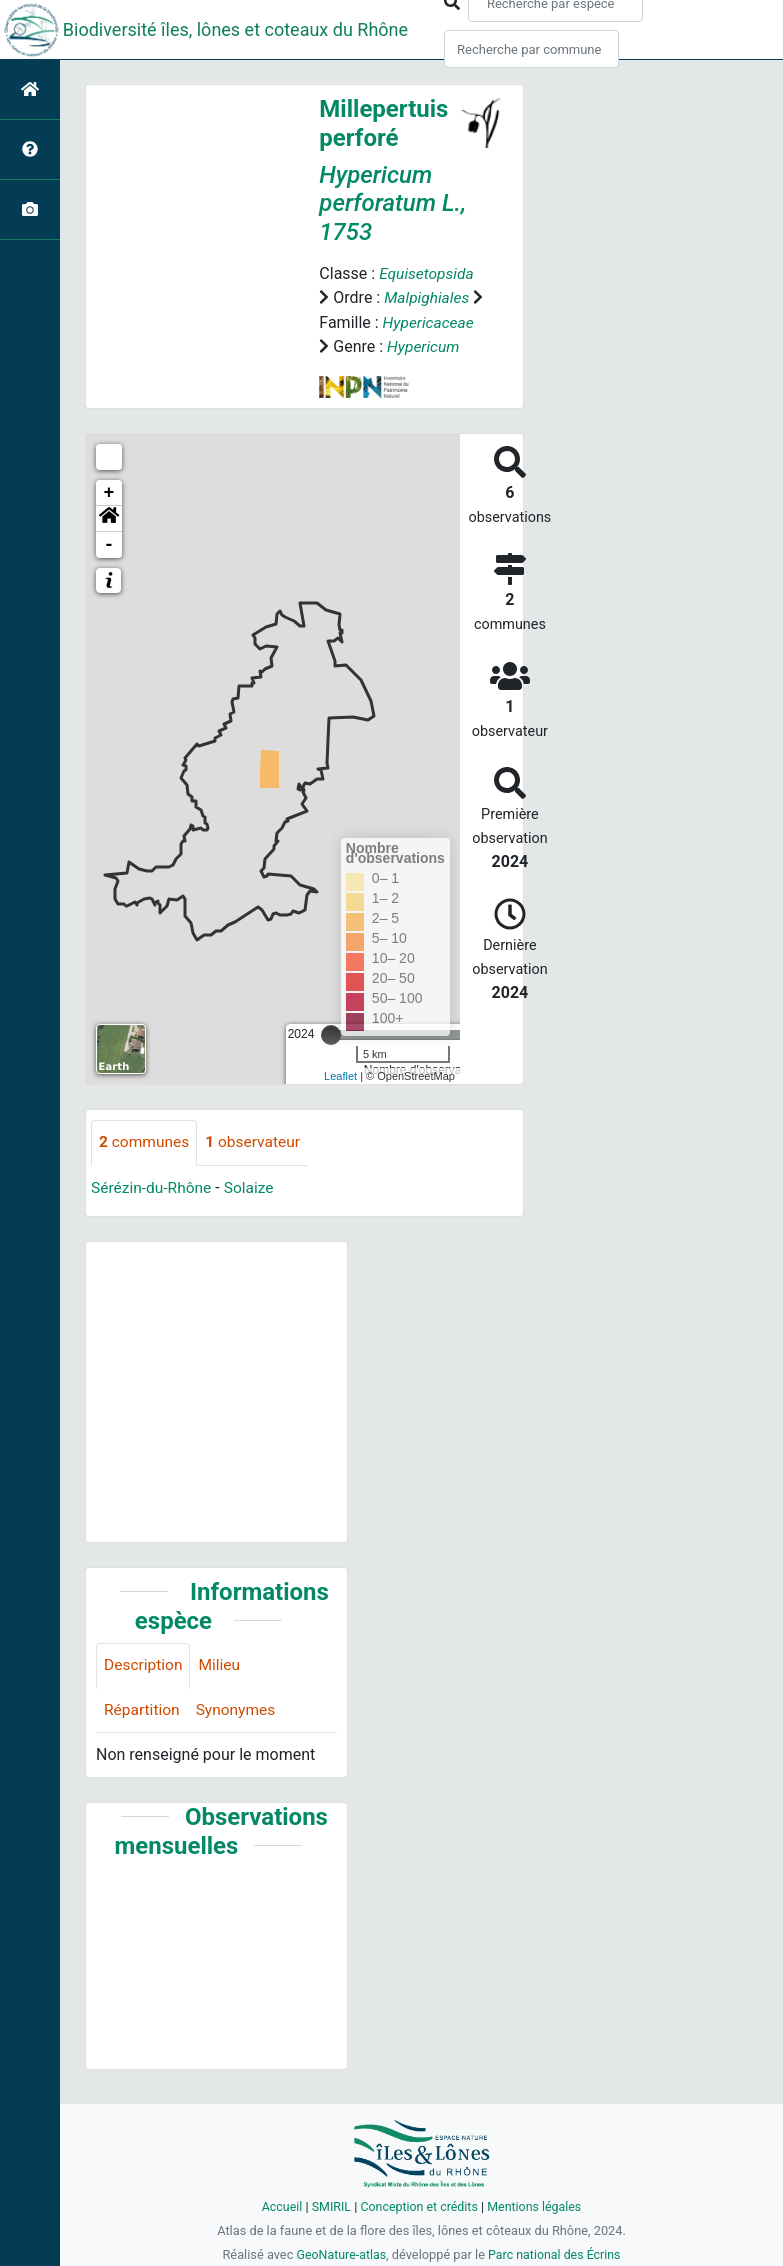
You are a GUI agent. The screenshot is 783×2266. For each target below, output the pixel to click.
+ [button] (109, 516)
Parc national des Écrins (555, 2254)
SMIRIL (328, 2206)
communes (145, 1165)
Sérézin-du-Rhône (153, 1210)
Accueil (278, 2206)
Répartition (143, 1734)
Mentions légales (537, 2206)
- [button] (109, 568)
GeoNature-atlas (339, 2254)
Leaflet (340, 1098)
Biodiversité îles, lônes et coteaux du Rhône (235, 29)
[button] (109, 542)
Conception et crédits (418, 2206)
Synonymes (239, 1734)
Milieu (222, 1689)
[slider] (331, 1058)
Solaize (253, 1210)
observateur (257, 1165)
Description (144, 1689)
